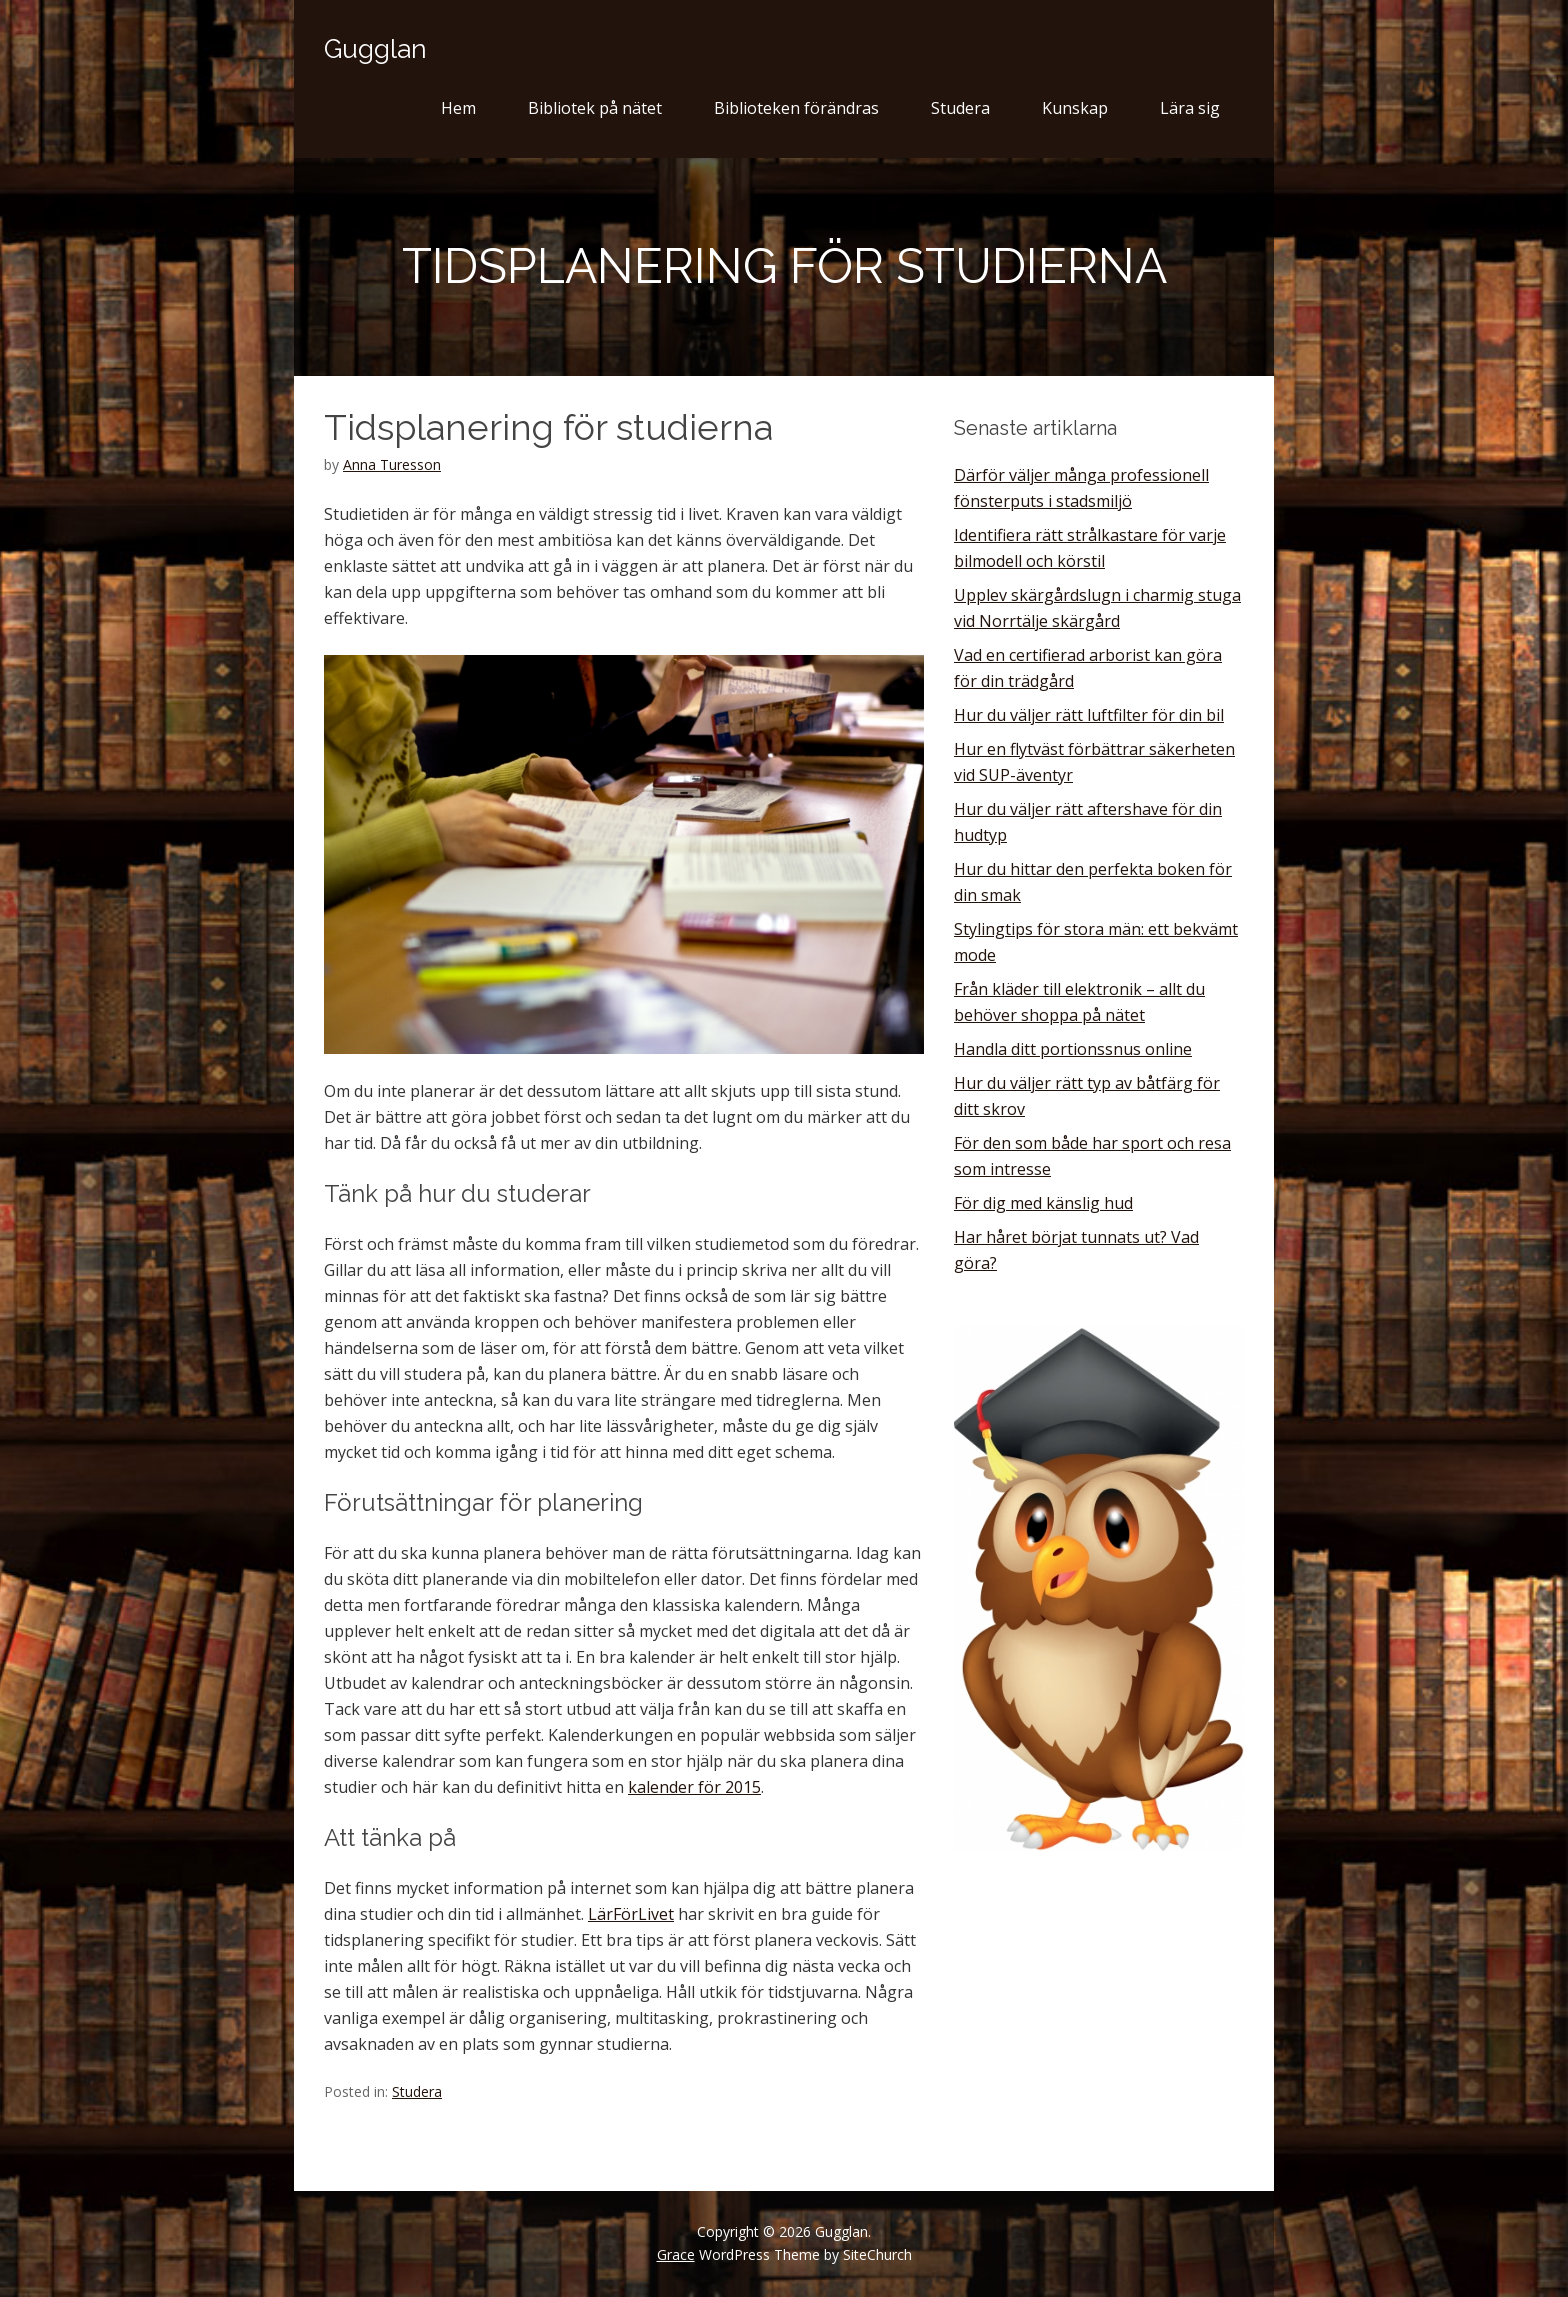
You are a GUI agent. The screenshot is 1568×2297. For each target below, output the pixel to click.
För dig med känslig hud (1043, 1203)
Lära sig (1190, 108)
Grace (676, 2254)
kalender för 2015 (694, 1787)
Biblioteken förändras (796, 108)
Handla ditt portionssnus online (1073, 1049)
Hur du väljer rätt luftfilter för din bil (1089, 715)
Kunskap (1075, 108)
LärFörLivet (631, 1914)
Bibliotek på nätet (595, 108)
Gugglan (375, 49)
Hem (458, 108)
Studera (960, 108)
